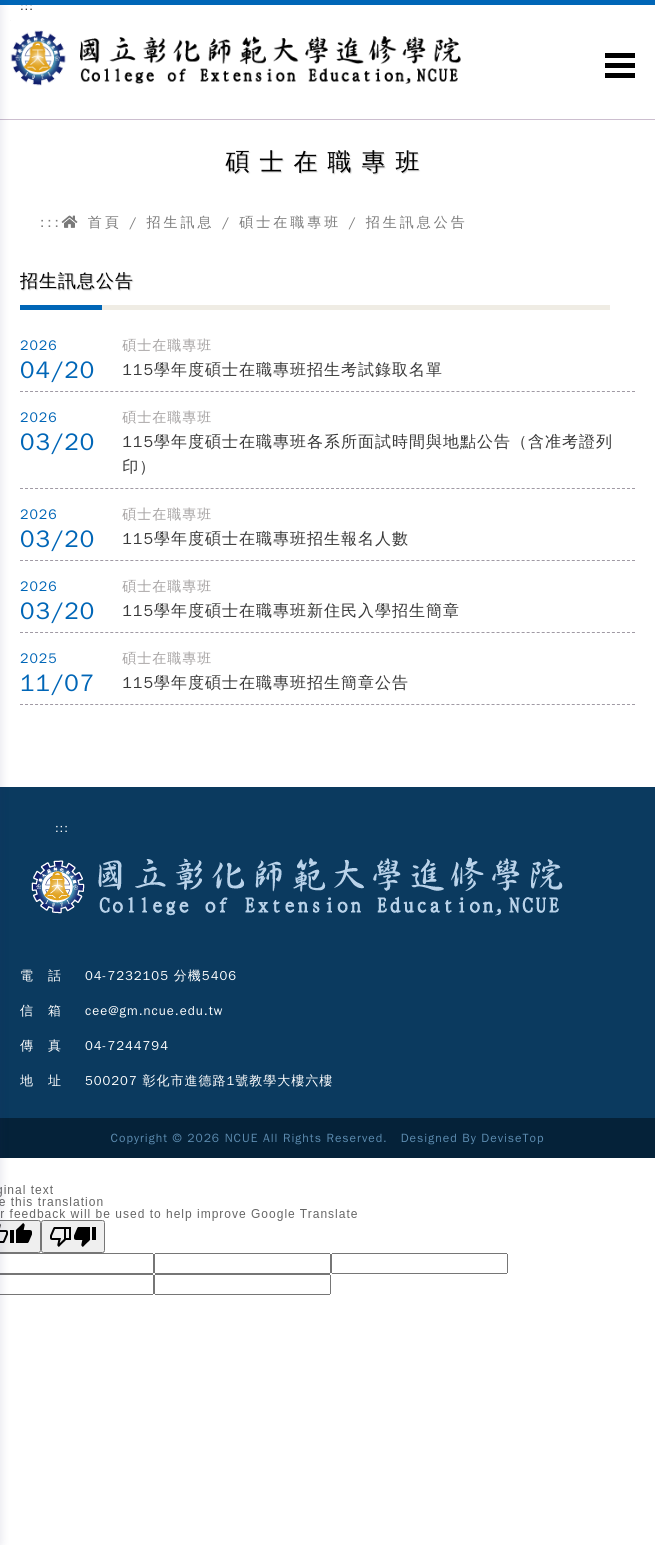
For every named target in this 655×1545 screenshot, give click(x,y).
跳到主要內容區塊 (10, 20)
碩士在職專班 (290, 222)
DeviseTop (512, 1138)
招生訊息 (180, 222)
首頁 (92, 222)
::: (51, 222)
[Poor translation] (73, 1236)
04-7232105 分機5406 (161, 975)
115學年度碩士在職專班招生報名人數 (265, 539)
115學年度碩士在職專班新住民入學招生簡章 (291, 611)
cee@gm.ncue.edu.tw (154, 1010)
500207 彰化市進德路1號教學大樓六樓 (209, 1080)
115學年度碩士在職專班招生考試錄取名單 (282, 370)
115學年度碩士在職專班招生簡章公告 (265, 683)
